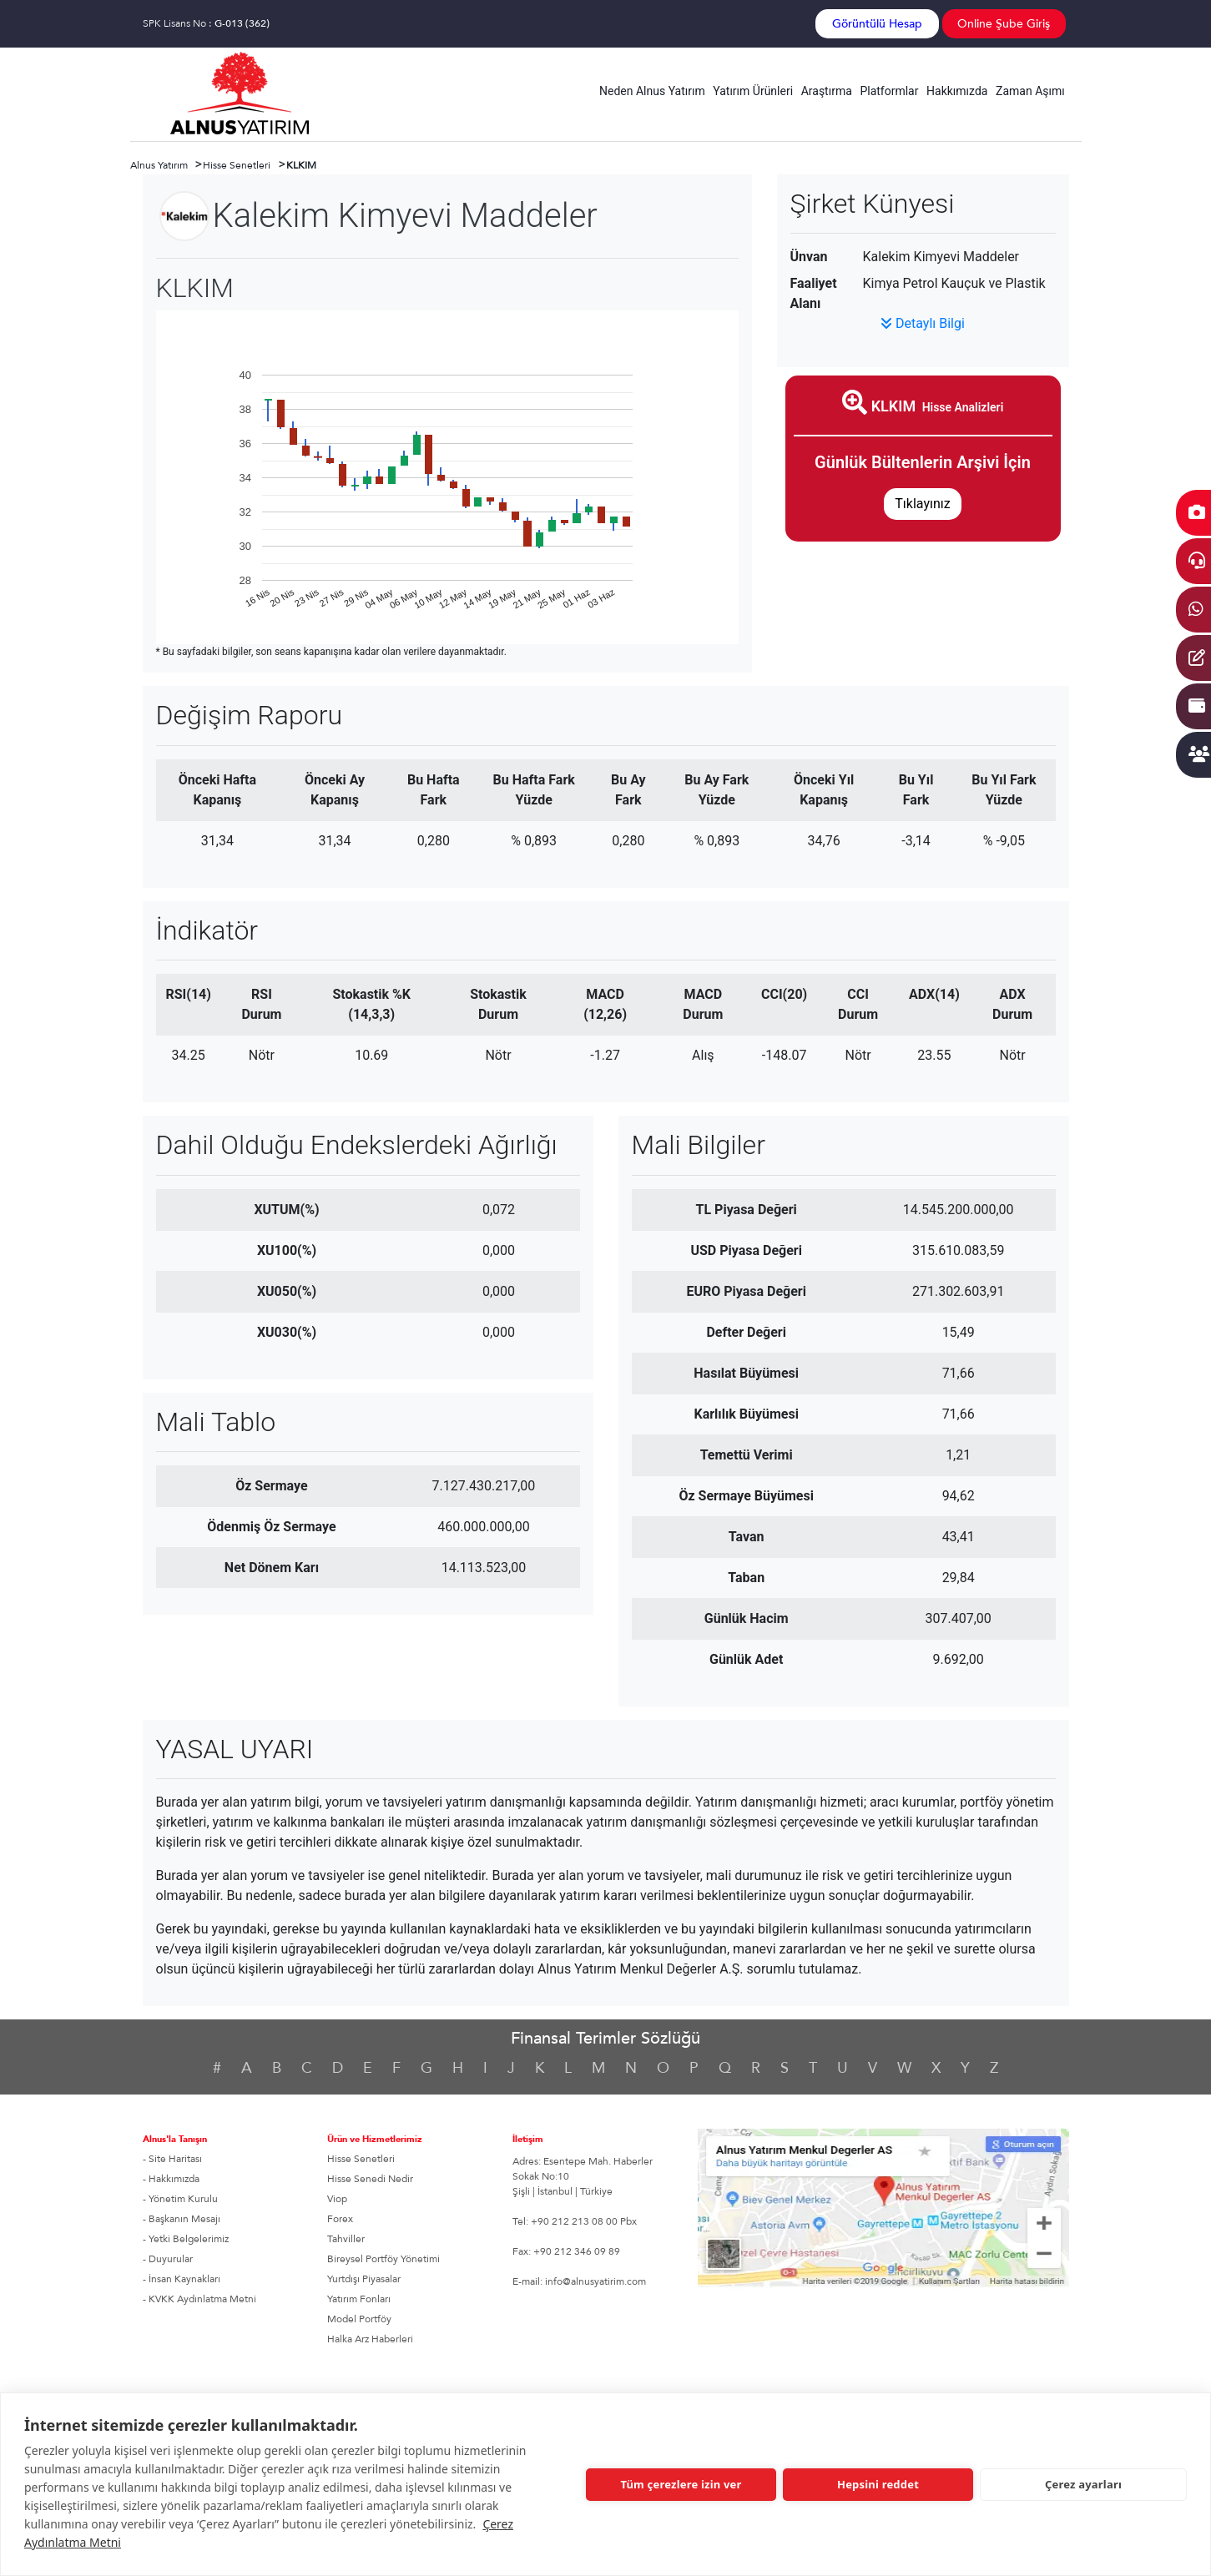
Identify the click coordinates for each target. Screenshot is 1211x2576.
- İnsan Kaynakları (181, 2279)
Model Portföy (359, 2319)
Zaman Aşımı (1030, 91)
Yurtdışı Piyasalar (364, 2279)
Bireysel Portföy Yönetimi (383, 2259)
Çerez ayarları (1083, 2484)
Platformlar (889, 91)
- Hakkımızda (171, 2178)
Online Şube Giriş (1003, 24)
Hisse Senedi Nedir (370, 2178)
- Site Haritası (172, 2158)
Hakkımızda (956, 91)
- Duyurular (168, 2259)
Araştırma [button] (826, 91)
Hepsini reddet (878, 2484)
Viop (337, 2198)
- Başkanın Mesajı (181, 2219)
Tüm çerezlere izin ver (680, 2484)
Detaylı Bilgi (922, 323)
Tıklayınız (922, 504)
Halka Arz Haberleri (370, 2339)
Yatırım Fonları (359, 2299)
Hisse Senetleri (361, 2158)
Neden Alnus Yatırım (652, 91)
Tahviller (346, 2239)
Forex (340, 2219)
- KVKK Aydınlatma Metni (199, 2299)
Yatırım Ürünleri (753, 91)
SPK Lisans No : (206, 23)
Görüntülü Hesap (877, 24)
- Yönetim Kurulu (180, 2198)
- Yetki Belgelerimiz (186, 2239)
